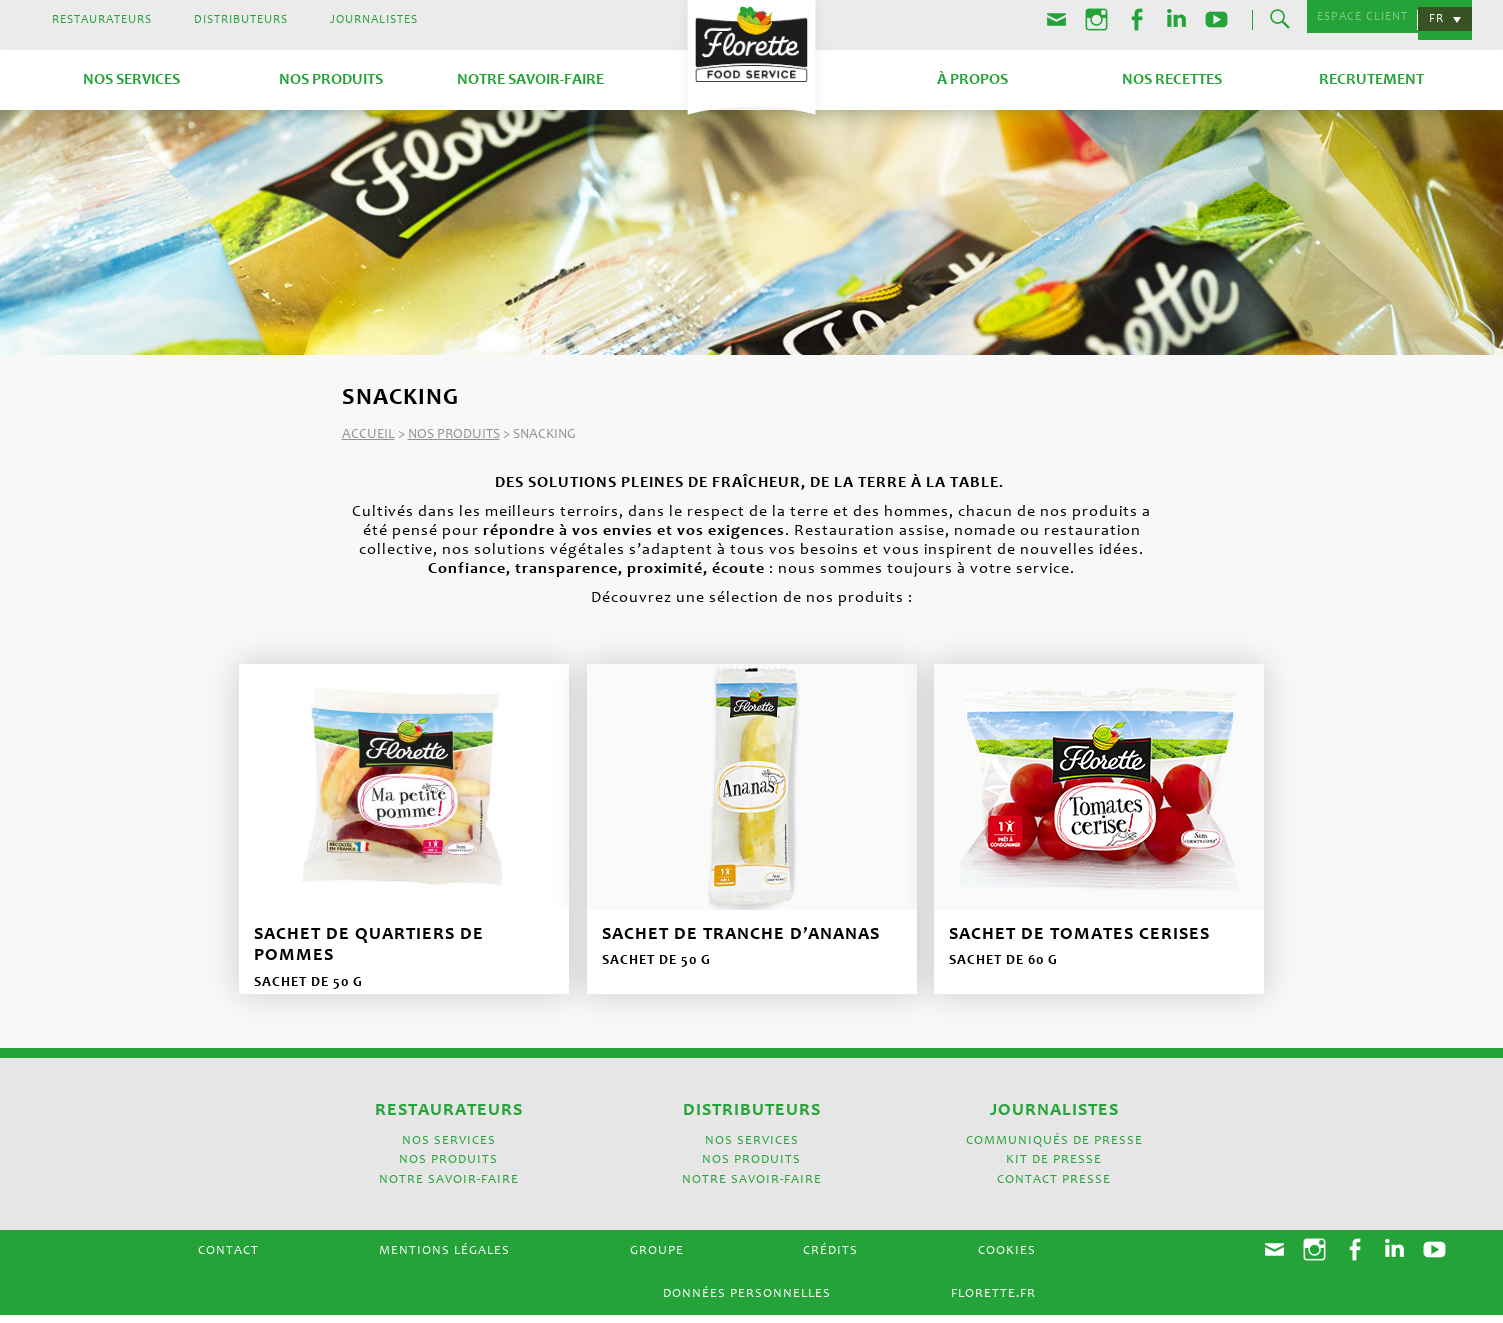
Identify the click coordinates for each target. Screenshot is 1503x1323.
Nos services (131, 78)
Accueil (368, 432)
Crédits (830, 1259)
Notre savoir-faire (530, 78)
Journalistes (374, 20)
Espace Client (1355, 20)
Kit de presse (1054, 1168)
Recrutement (1371, 78)
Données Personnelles (747, 1301)
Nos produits (331, 78)
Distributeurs (241, 20)
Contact (228, 1259)
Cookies (1007, 1259)
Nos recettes (1172, 78)
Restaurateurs (102, 20)
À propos (972, 78)
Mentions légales (444, 1259)
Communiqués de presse (1054, 1148)
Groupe (657, 1259)
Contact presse (1054, 1187)
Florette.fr (993, 1301)
